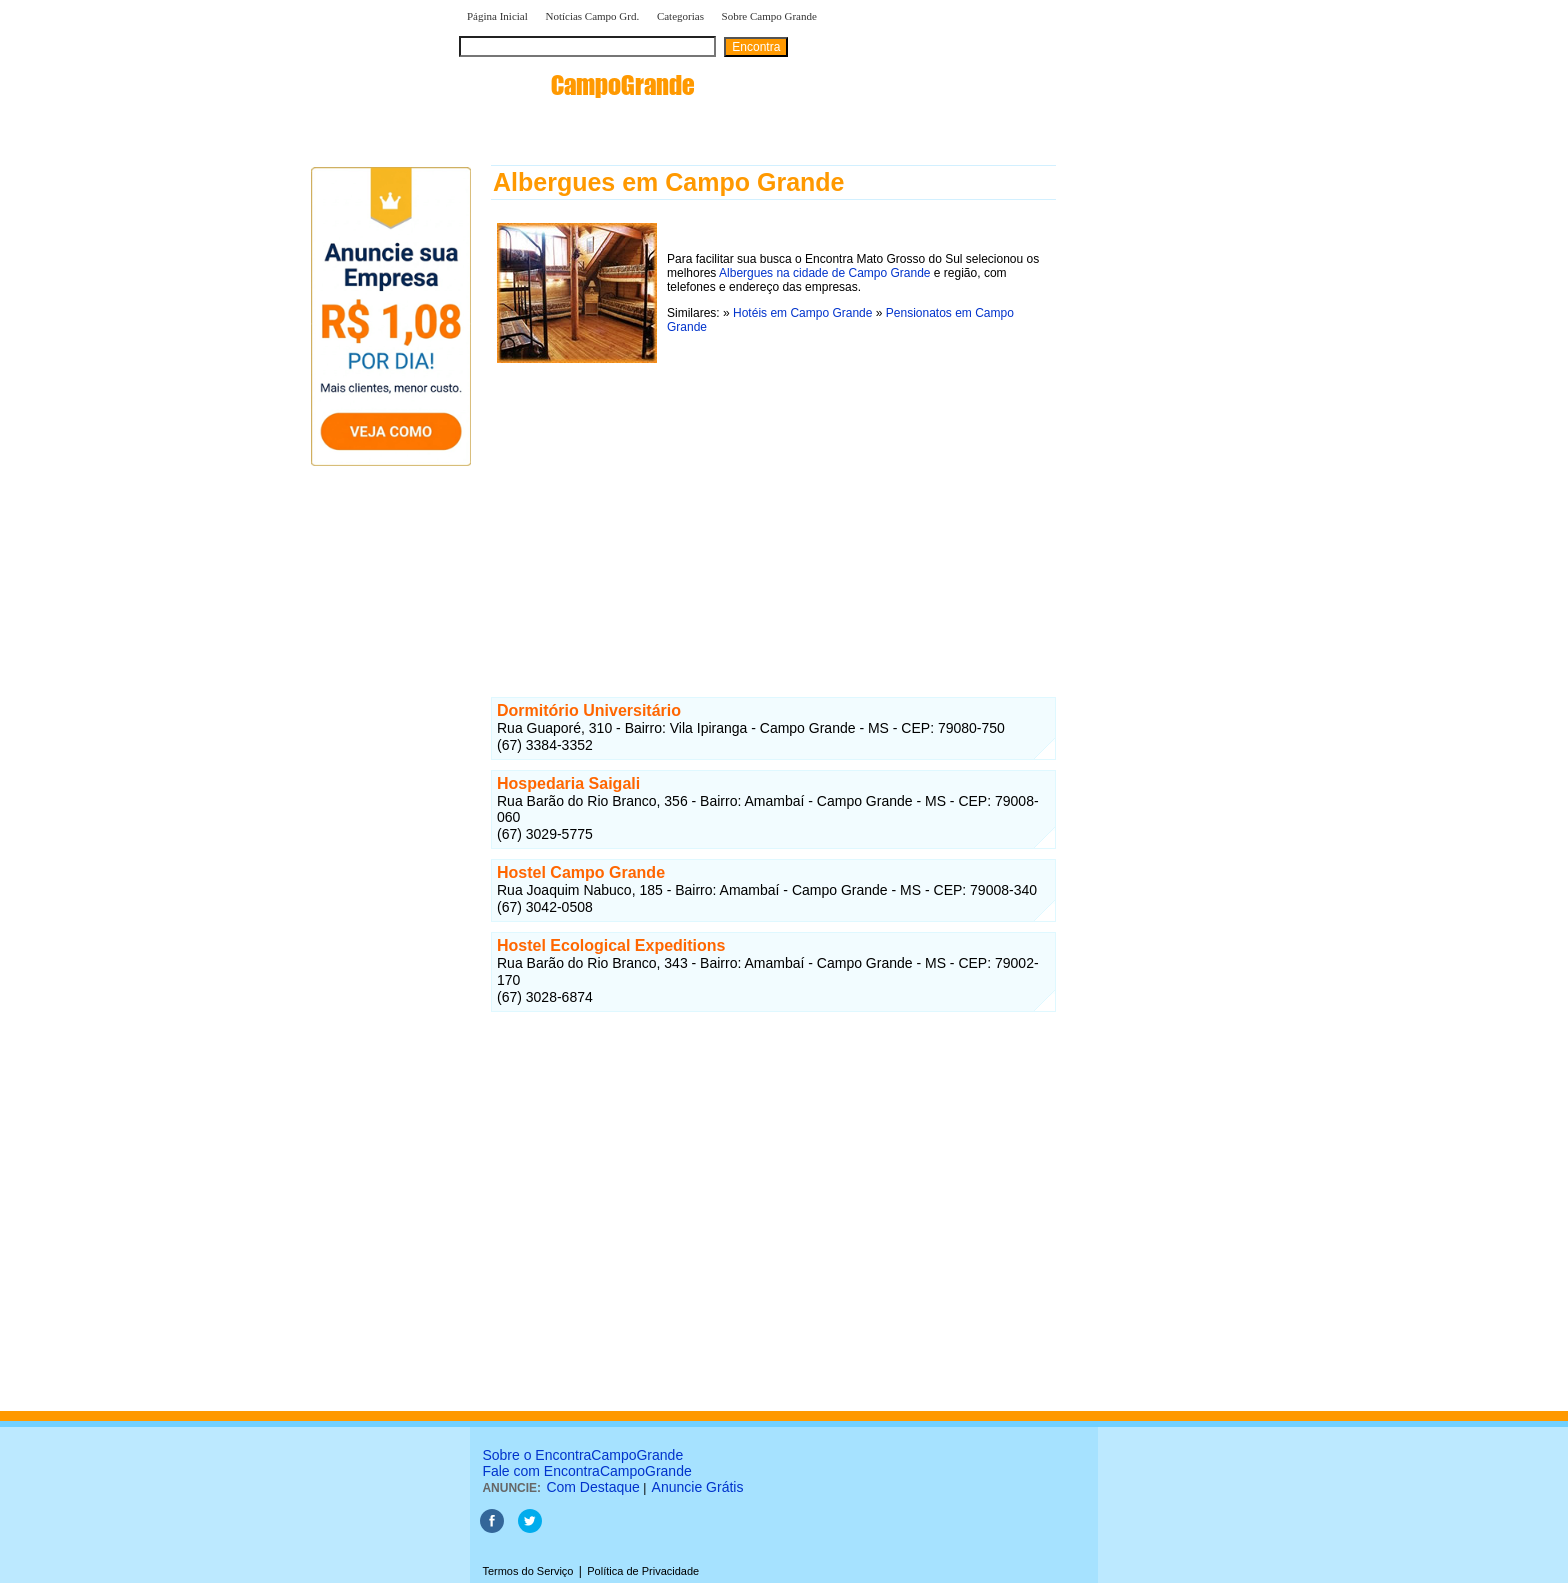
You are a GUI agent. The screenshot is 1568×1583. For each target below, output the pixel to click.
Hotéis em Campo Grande (802, 313)
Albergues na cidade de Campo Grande (824, 273)
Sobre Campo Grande (769, 16)
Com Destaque (592, 1487)
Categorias (680, 16)
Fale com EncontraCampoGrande (586, 1471)
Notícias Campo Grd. (592, 16)
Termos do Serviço (527, 1571)
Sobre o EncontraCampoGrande (582, 1455)
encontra (576, 85)
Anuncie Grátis (698, 1487)
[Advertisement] (773, 509)
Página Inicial (497, 16)
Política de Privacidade (643, 1571)
